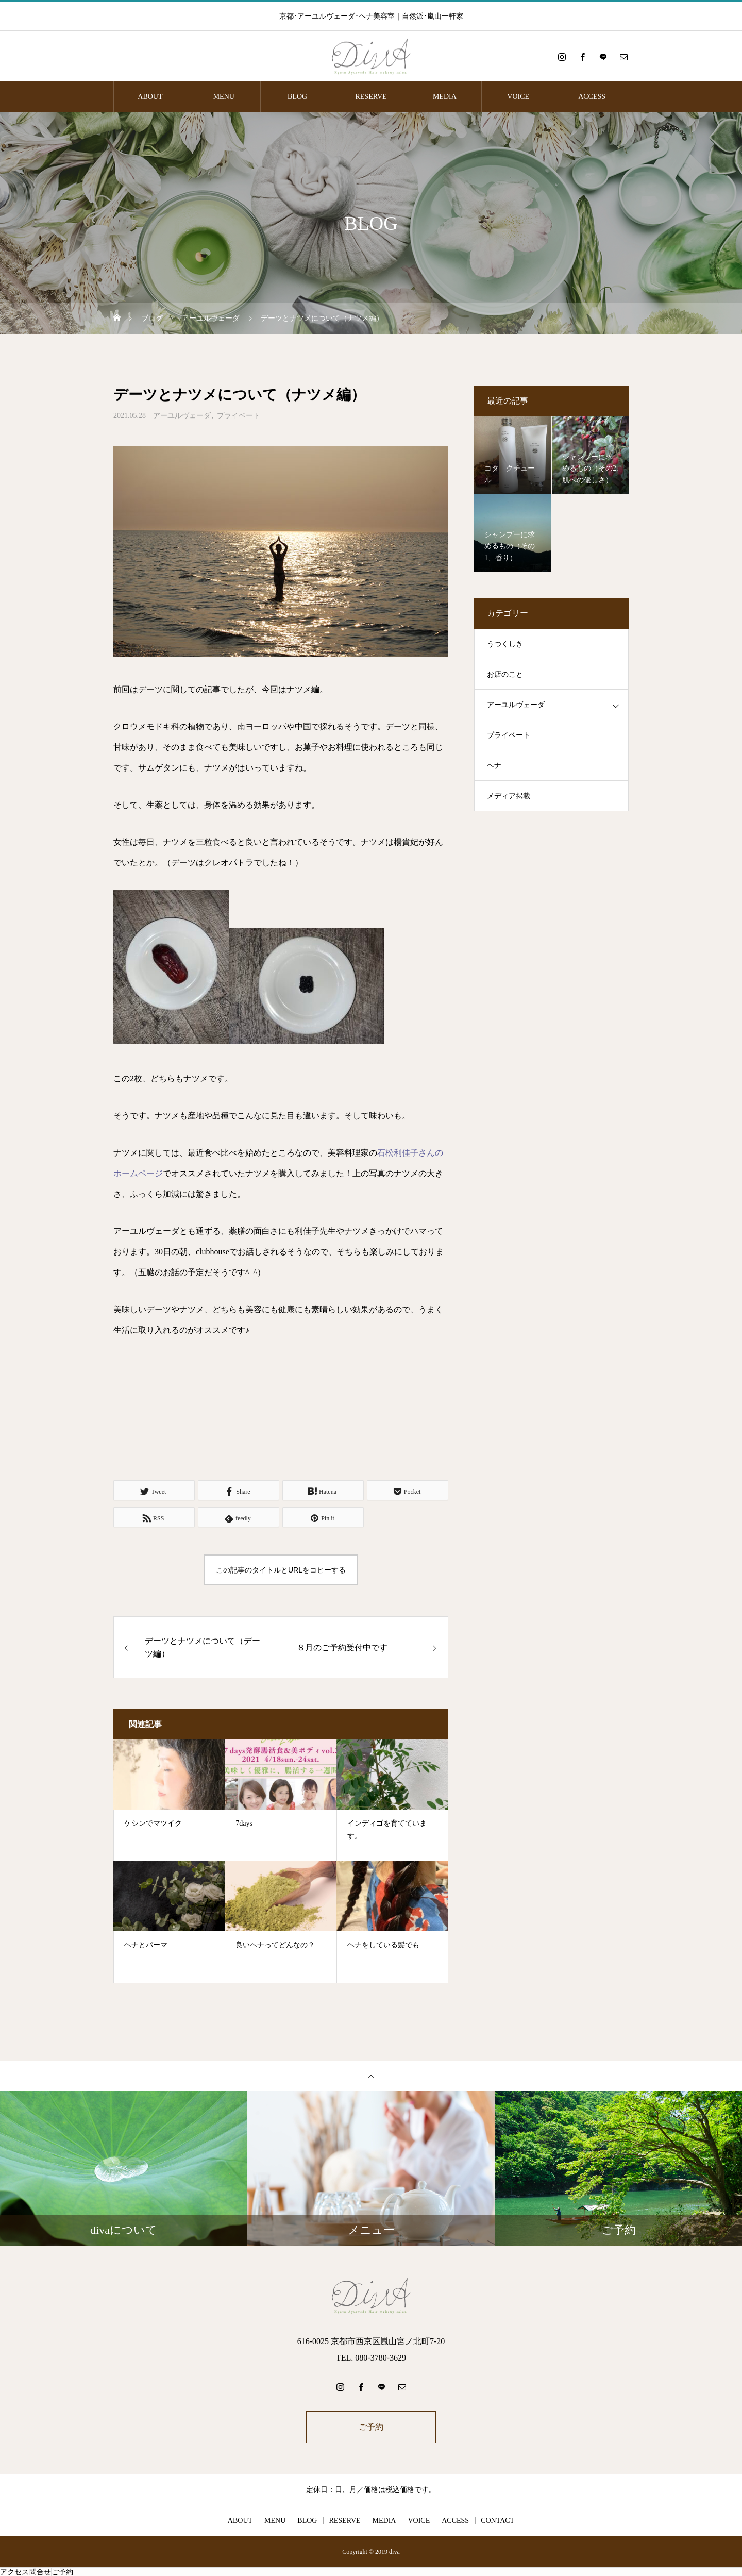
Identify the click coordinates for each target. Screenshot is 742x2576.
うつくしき (505, 644)
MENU (223, 97)
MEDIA (445, 97)
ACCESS (591, 97)
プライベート (238, 416)
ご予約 (371, 2426)
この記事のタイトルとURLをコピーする (281, 1570)
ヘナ (494, 766)
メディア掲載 (508, 796)
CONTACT (497, 2520)
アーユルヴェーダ (182, 416)
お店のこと (505, 674)
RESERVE (370, 97)
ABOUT (150, 97)
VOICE (518, 97)
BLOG (297, 97)
